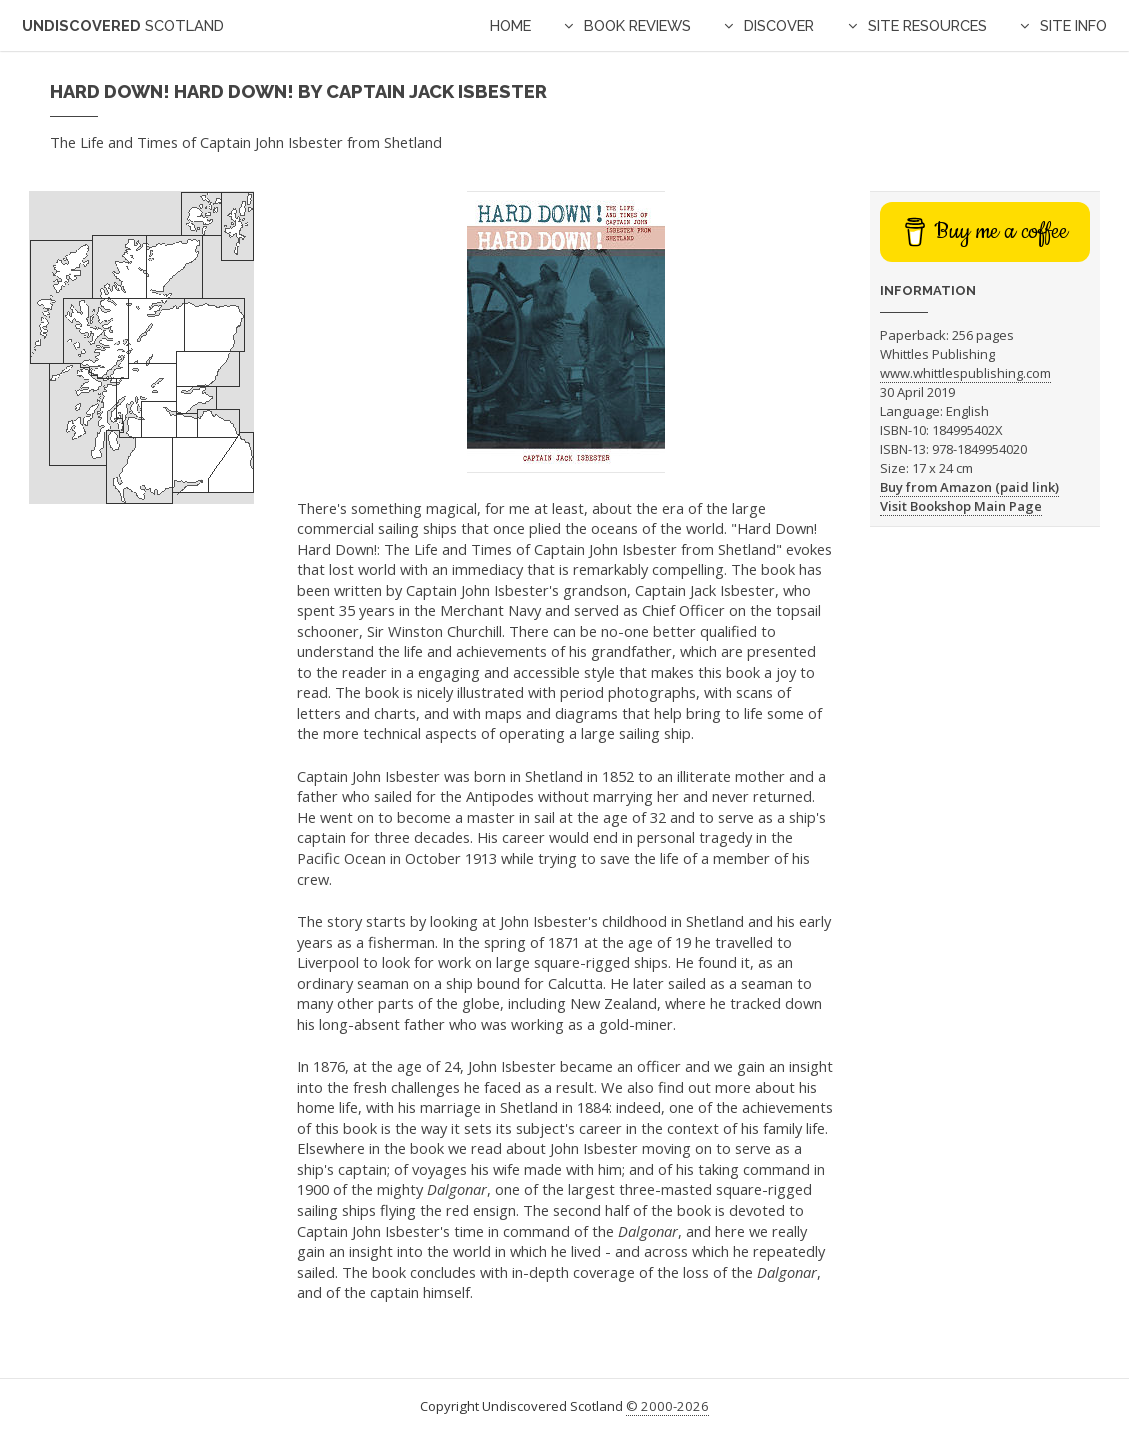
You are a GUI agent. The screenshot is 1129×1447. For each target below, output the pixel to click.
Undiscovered (123, 25)
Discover (779, 25)
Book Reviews (637, 25)
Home (510, 25)
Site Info (1073, 25)
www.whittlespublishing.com (965, 373)
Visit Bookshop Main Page (961, 506)
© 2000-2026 (667, 1406)
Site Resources (927, 25)
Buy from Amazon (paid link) (969, 487)
